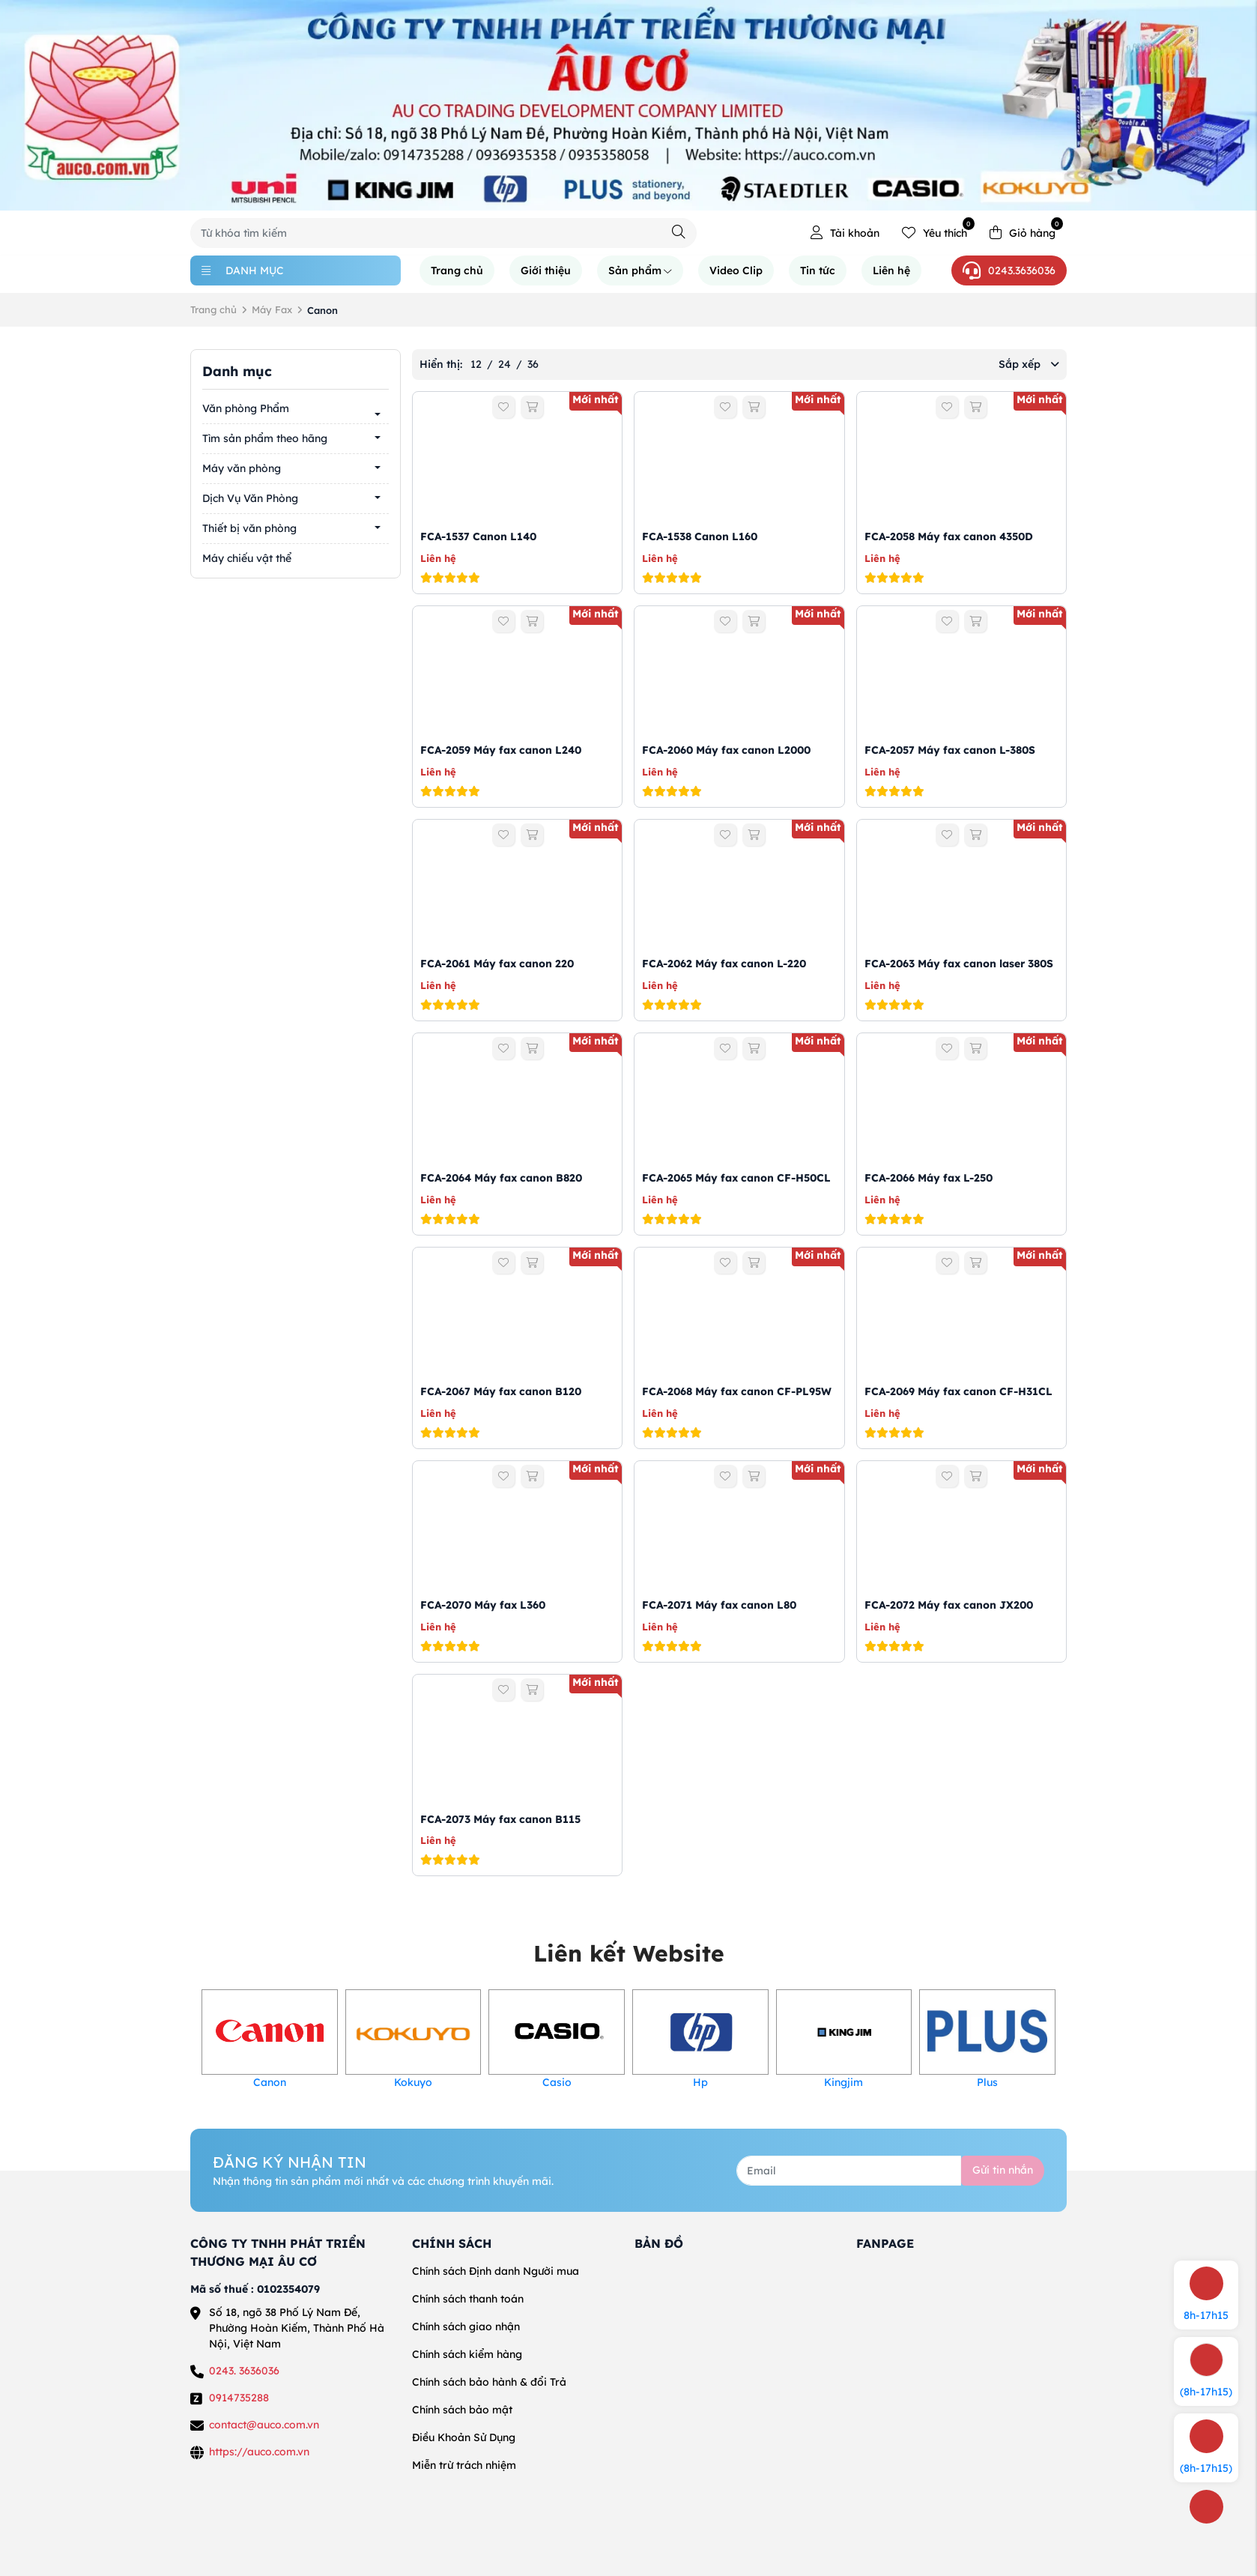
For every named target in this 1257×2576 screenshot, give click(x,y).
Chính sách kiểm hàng (467, 2354)
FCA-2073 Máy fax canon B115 (500, 1819)
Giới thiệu (546, 270)
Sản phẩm (640, 270)
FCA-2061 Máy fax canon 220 (497, 963)
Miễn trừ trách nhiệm (464, 2465)
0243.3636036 (1009, 270)
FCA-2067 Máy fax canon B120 (500, 1391)
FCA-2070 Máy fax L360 (482, 1605)
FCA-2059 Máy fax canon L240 (500, 750)
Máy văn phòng (241, 468)
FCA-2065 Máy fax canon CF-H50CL (736, 1178)
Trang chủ (457, 270)
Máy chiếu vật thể (246, 558)
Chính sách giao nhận (466, 2326)
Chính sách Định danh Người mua (495, 2271)
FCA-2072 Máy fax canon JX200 (948, 1605)
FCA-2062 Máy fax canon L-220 (724, 963)
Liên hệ (891, 270)
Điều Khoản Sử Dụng (463, 2437)
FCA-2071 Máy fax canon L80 (719, 1605)
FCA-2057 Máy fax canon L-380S (949, 750)
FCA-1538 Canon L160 (699, 536)
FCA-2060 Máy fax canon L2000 (726, 750)
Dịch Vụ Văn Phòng (250, 498)
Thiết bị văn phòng (249, 528)
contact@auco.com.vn (264, 2424)
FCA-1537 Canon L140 (478, 536)
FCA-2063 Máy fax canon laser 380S (958, 963)
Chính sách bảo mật (462, 2409)
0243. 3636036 (244, 2370)
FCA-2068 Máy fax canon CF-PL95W (737, 1391)
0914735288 (239, 2397)
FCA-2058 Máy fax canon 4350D (948, 536)
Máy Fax (272, 309)
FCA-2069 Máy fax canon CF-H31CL (958, 1391)
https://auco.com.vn (259, 2451)
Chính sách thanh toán (468, 2299)
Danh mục (243, 270)
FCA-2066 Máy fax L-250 (928, 1178)
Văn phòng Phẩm (245, 408)
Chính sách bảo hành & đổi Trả (489, 2382)
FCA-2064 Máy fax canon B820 (501, 1178)
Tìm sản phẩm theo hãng (264, 438)
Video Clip (736, 270)
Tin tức (817, 270)
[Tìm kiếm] (679, 232)
